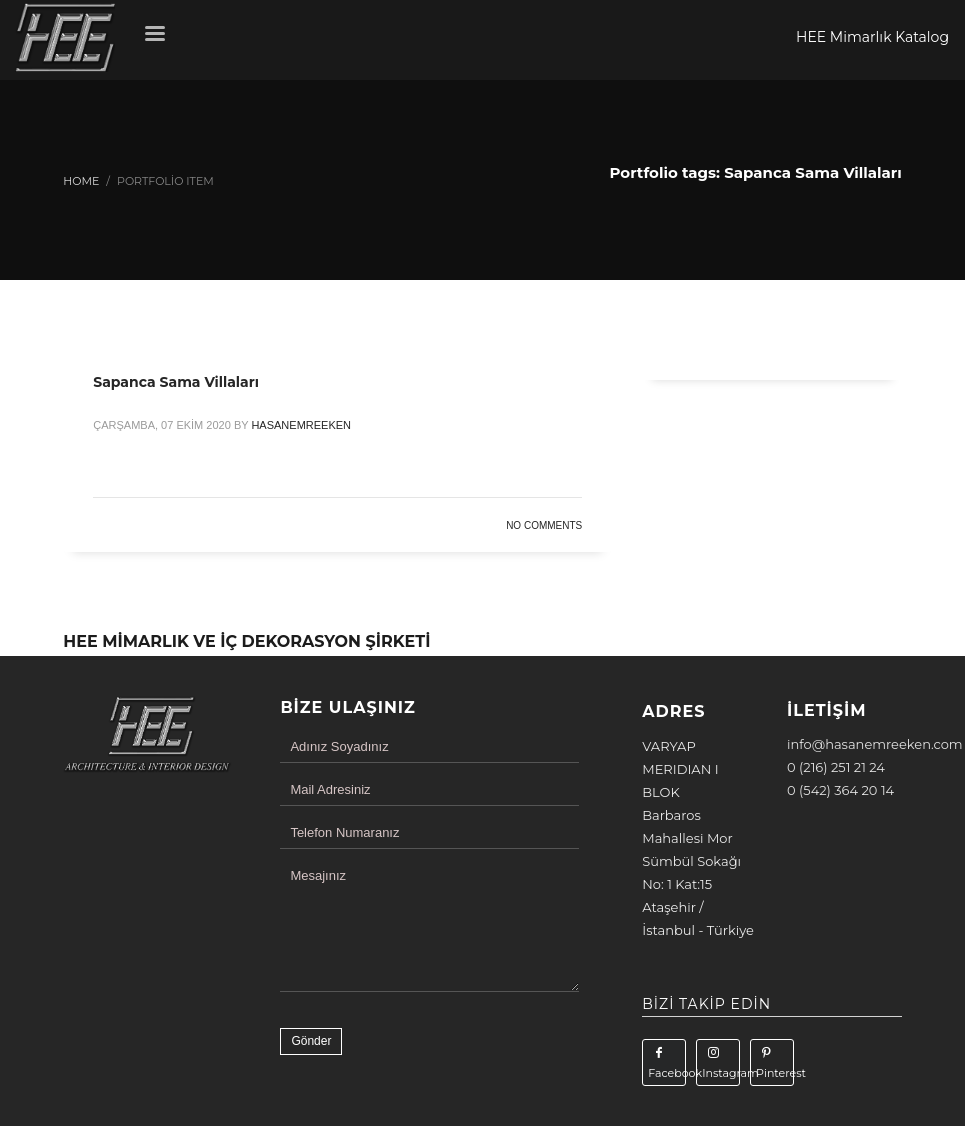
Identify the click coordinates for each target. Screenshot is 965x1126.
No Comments (544, 525)
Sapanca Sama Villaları (176, 382)
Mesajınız (318, 875)
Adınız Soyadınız (339, 746)
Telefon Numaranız (344, 832)
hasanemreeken (301, 425)
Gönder (311, 1041)
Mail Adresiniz (330, 789)
